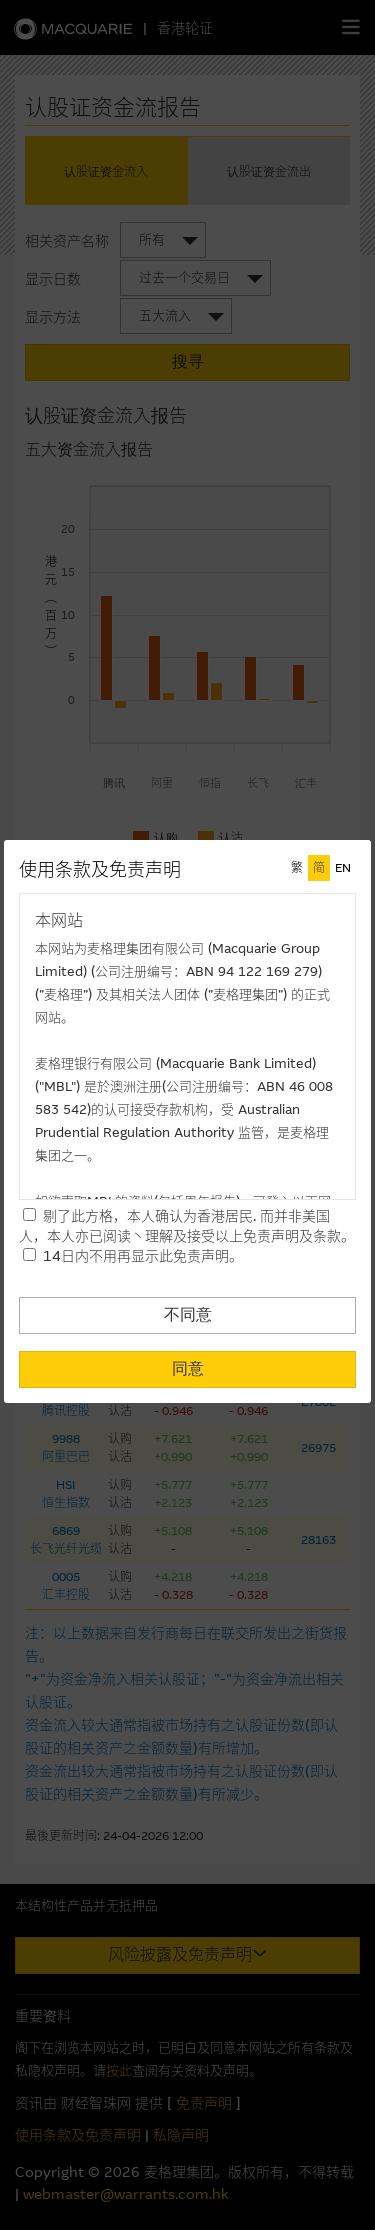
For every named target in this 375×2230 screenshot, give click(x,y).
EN (343, 868)
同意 (188, 1368)
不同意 (188, 1314)
